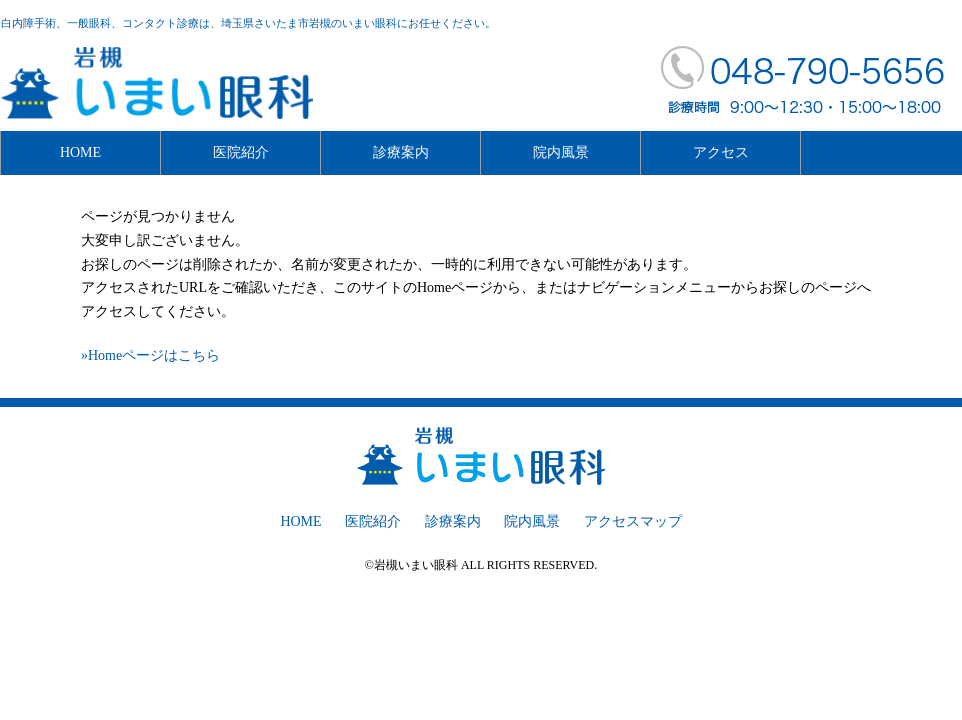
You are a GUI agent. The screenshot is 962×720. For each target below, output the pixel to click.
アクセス (721, 152)
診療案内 (401, 152)
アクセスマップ (633, 521)
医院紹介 (241, 152)
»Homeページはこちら (150, 355)
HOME (80, 152)
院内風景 (561, 152)
